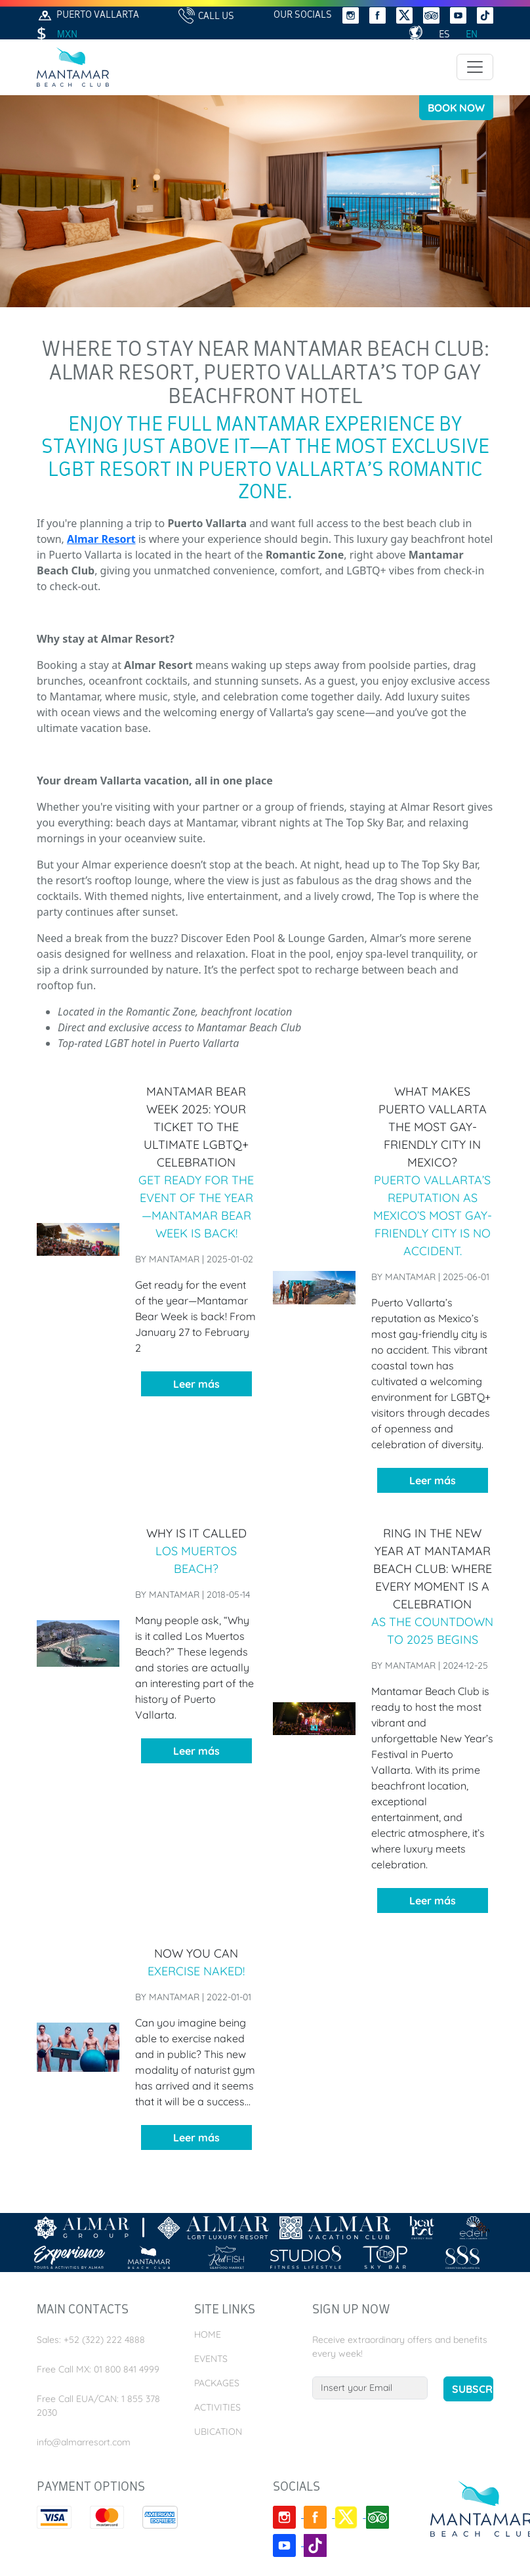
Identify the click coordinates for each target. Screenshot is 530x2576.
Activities (217, 2407)
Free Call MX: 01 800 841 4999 (98, 2369)
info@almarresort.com (84, 2442)
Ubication (218, 2431)
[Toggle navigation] (475, 67)
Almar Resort (101, 539)
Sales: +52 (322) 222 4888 (91, 2340)
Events (211, 2359)
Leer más (196, 1383)
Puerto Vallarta (88, 15)
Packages (216, 2383)
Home (207, 2334)
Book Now (456, 107)
